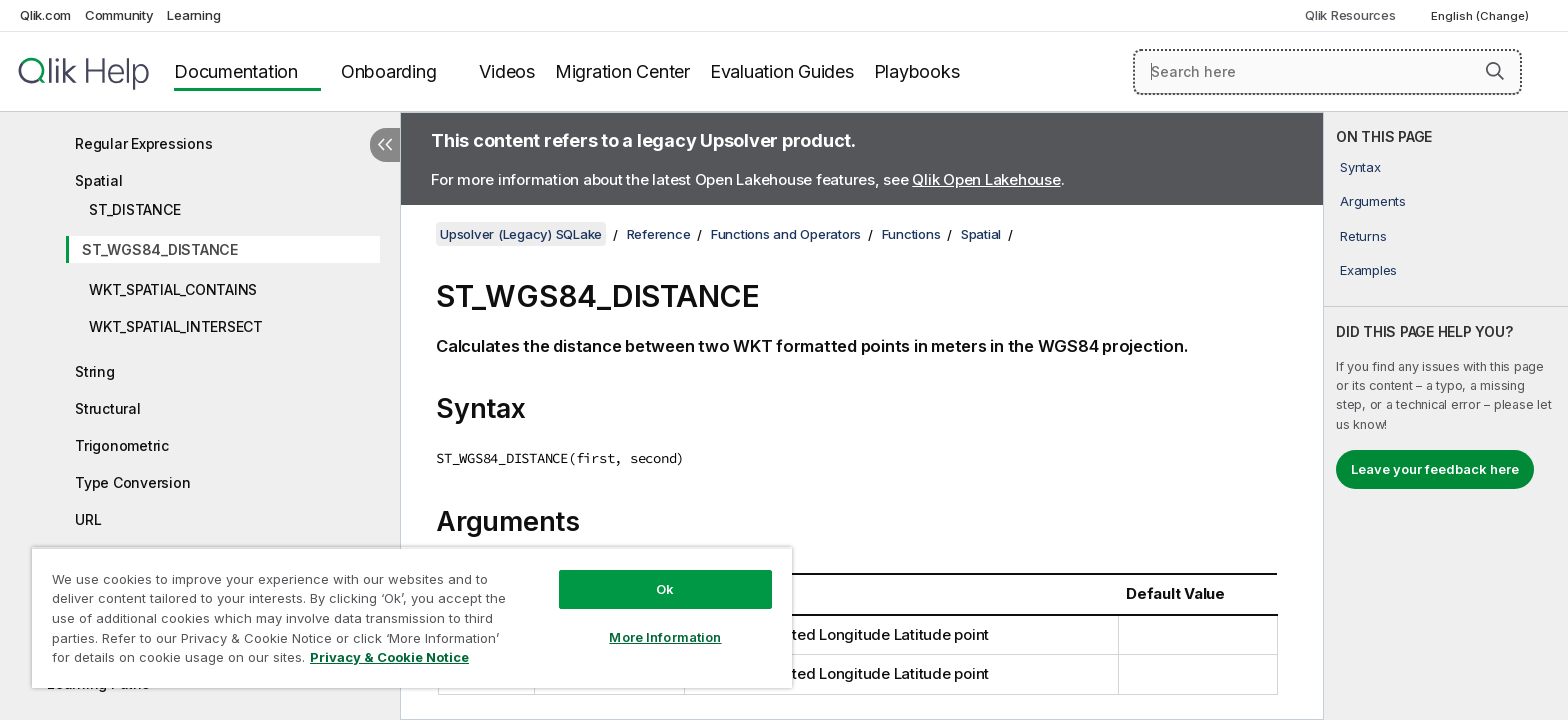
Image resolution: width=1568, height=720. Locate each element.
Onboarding (389, 71)
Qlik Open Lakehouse (986, 179)
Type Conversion (132, 482)
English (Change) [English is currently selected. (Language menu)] (1481, 16)
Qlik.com (45, 15)
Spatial (98, 180)
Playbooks (917, 71)
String (95, 371)
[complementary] (1446, 416)
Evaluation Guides (782, 71)
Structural (108, 408)
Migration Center (622, 71)
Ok (665, 589)
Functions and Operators (786, 234)
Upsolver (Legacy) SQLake (521, 234)
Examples (1368, 270)
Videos (507, 71)
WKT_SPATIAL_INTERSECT (176, 326)
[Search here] (1327, 72)
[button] (1495, 71)
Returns (1363, 236)
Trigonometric (122, 445)
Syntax (1360, 167)
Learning (193, 15)
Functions (911, 234)
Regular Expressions (143, 143)
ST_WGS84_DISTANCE (160, 249)
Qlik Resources (1350, 15)
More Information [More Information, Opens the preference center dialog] (665, 637)
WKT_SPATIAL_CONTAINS (173, 289)
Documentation (236, 71)
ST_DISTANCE (134, 209)
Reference (659, 234)
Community (119, 15)
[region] (412, 617)
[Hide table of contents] (385, 145)
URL (88, 519)
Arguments (1373, 201)
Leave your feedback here (1435, 469)
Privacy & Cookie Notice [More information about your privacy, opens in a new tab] (389, 657)
